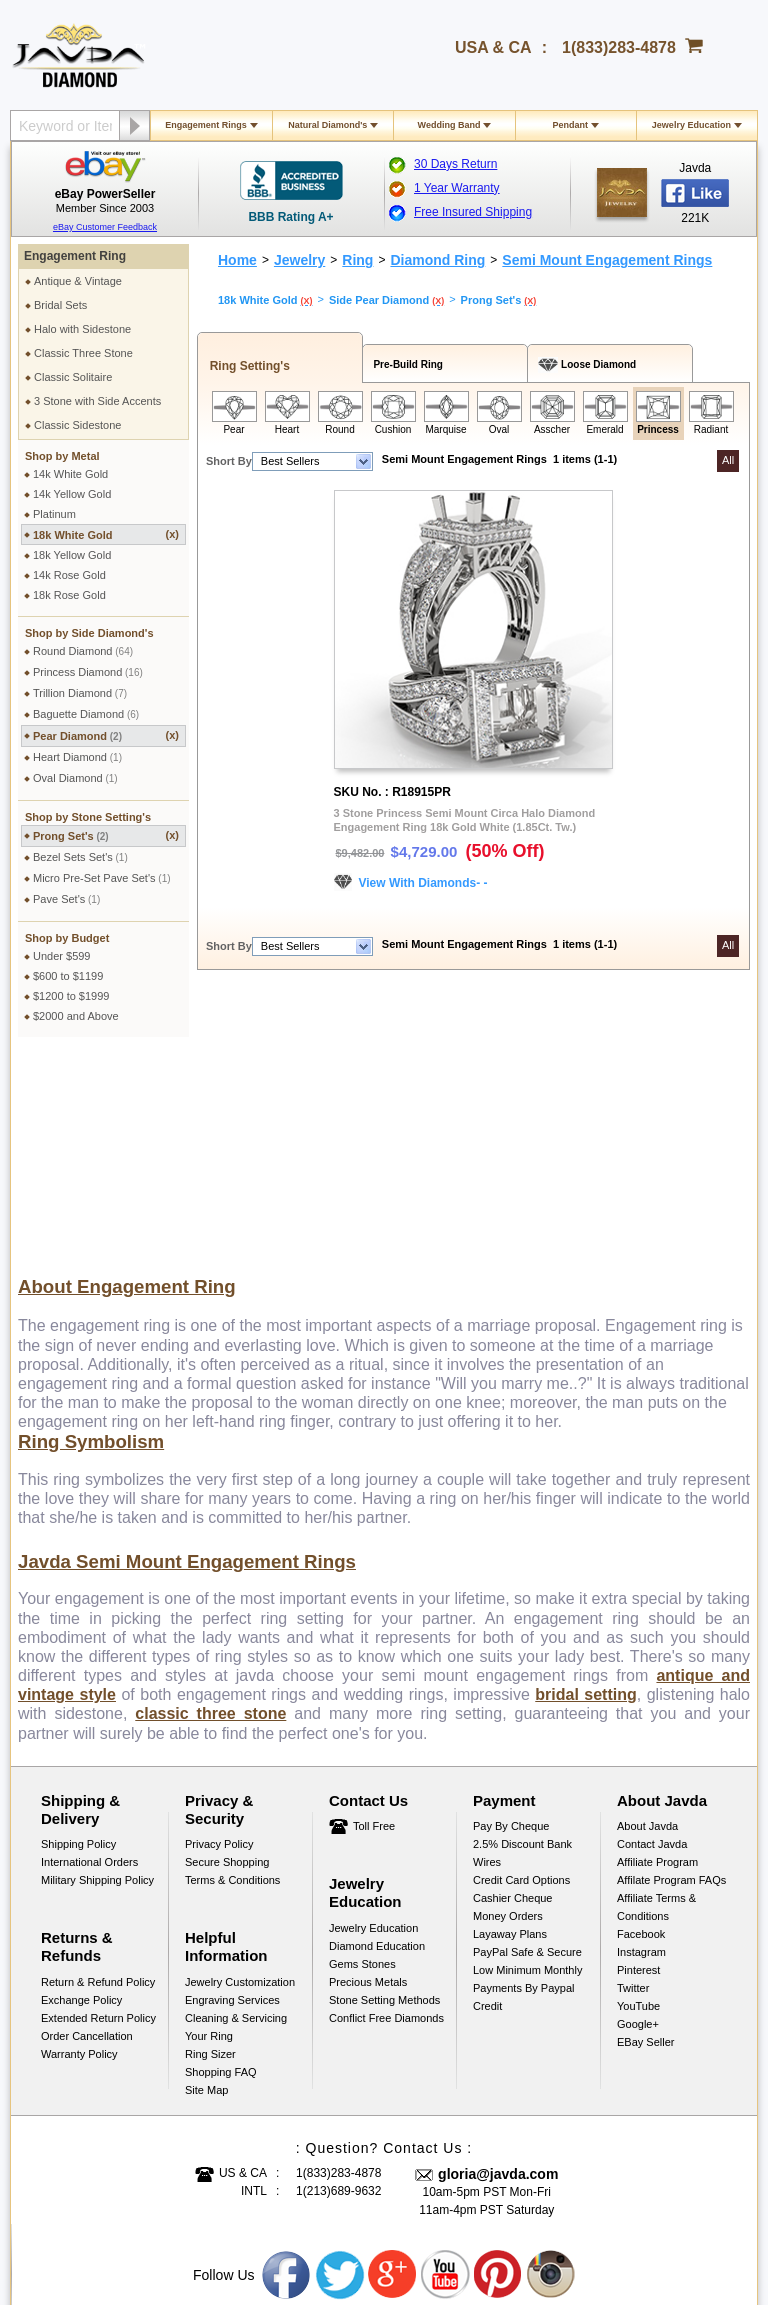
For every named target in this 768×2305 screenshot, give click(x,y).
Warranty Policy (79, 1842)
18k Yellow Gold (72, 555)
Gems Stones (362, 1752)
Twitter (633, 1776)
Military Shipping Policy (97, 1668)
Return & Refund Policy (98, 1770)
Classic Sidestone (77, 425)
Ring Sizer (210, 1842)
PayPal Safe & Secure (527, 1740)
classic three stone (210, 1501)
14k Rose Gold (69, 575)
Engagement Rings (206, 125)
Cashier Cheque (513, 1686)
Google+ (638, 1812)
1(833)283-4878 (619, 47)
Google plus (393, 2063)
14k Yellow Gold (72, 494)
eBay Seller (645, 1830)
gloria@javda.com (498, 1962)
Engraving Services (232, 1788)
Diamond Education (377, 1734)
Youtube (446, 2063)
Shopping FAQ (221, 1860)
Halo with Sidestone (82, 329)
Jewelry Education (691, 125)
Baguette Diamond (86, 714)
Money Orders (508, 1704)
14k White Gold (70, 474)
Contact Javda (652, 1632)
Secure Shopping (227, 1650)
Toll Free (374, 1614)
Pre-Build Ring (405, 364)
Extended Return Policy (98, 1806)
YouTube (638, 1794)
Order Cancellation (87, 1824)
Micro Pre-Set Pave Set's (102, 878)
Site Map (206, 1878)
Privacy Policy (219, 1632)
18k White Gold (106, 534)
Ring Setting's (246, 366)
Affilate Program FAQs (671, 1668)
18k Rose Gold (69, 595)
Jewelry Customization (240, 1770)
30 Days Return (455, 164)
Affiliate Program (657, 1650)
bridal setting (585, 1482)
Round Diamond (83, 651)
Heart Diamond (77, 757)
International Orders (89, 1650)
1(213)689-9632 (338, 1979)
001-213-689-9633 (528, 2237)
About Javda (647, 1614)
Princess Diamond (88, 672)
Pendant (570, 125)
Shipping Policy (78, 1632)
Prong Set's (106, 835)
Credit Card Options (521, 1668)
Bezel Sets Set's (80, 857)
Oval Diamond (75, 778)
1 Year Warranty (457, 188)
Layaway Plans (510, 1722)
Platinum (54, 514)
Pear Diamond (106, 735)
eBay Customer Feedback (105, 227)
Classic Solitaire (73, 377)
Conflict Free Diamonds (386, 1806)
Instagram (641, 1740)
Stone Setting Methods (384, 1788)
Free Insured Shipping (473, 212)
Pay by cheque (511, 1614)
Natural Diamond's (327, 125)
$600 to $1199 (68, 976)
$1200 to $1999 (71, 996)
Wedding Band (449, 125)
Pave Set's (66, 899)
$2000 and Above (76, 1016)
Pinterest (638, 1758)
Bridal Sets (60, 305)
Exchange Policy (81, 1788)
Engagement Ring (75, 256)
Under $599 (62, 956)
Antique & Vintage (78, 281)
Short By (229, 461)
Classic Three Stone (83, 353)
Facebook (641, 1722)
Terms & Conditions (232, 1668)
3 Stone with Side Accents (97, 401)
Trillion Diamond (80, 693)
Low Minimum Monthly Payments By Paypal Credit (527, 1776)
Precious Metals (368, 1770)
